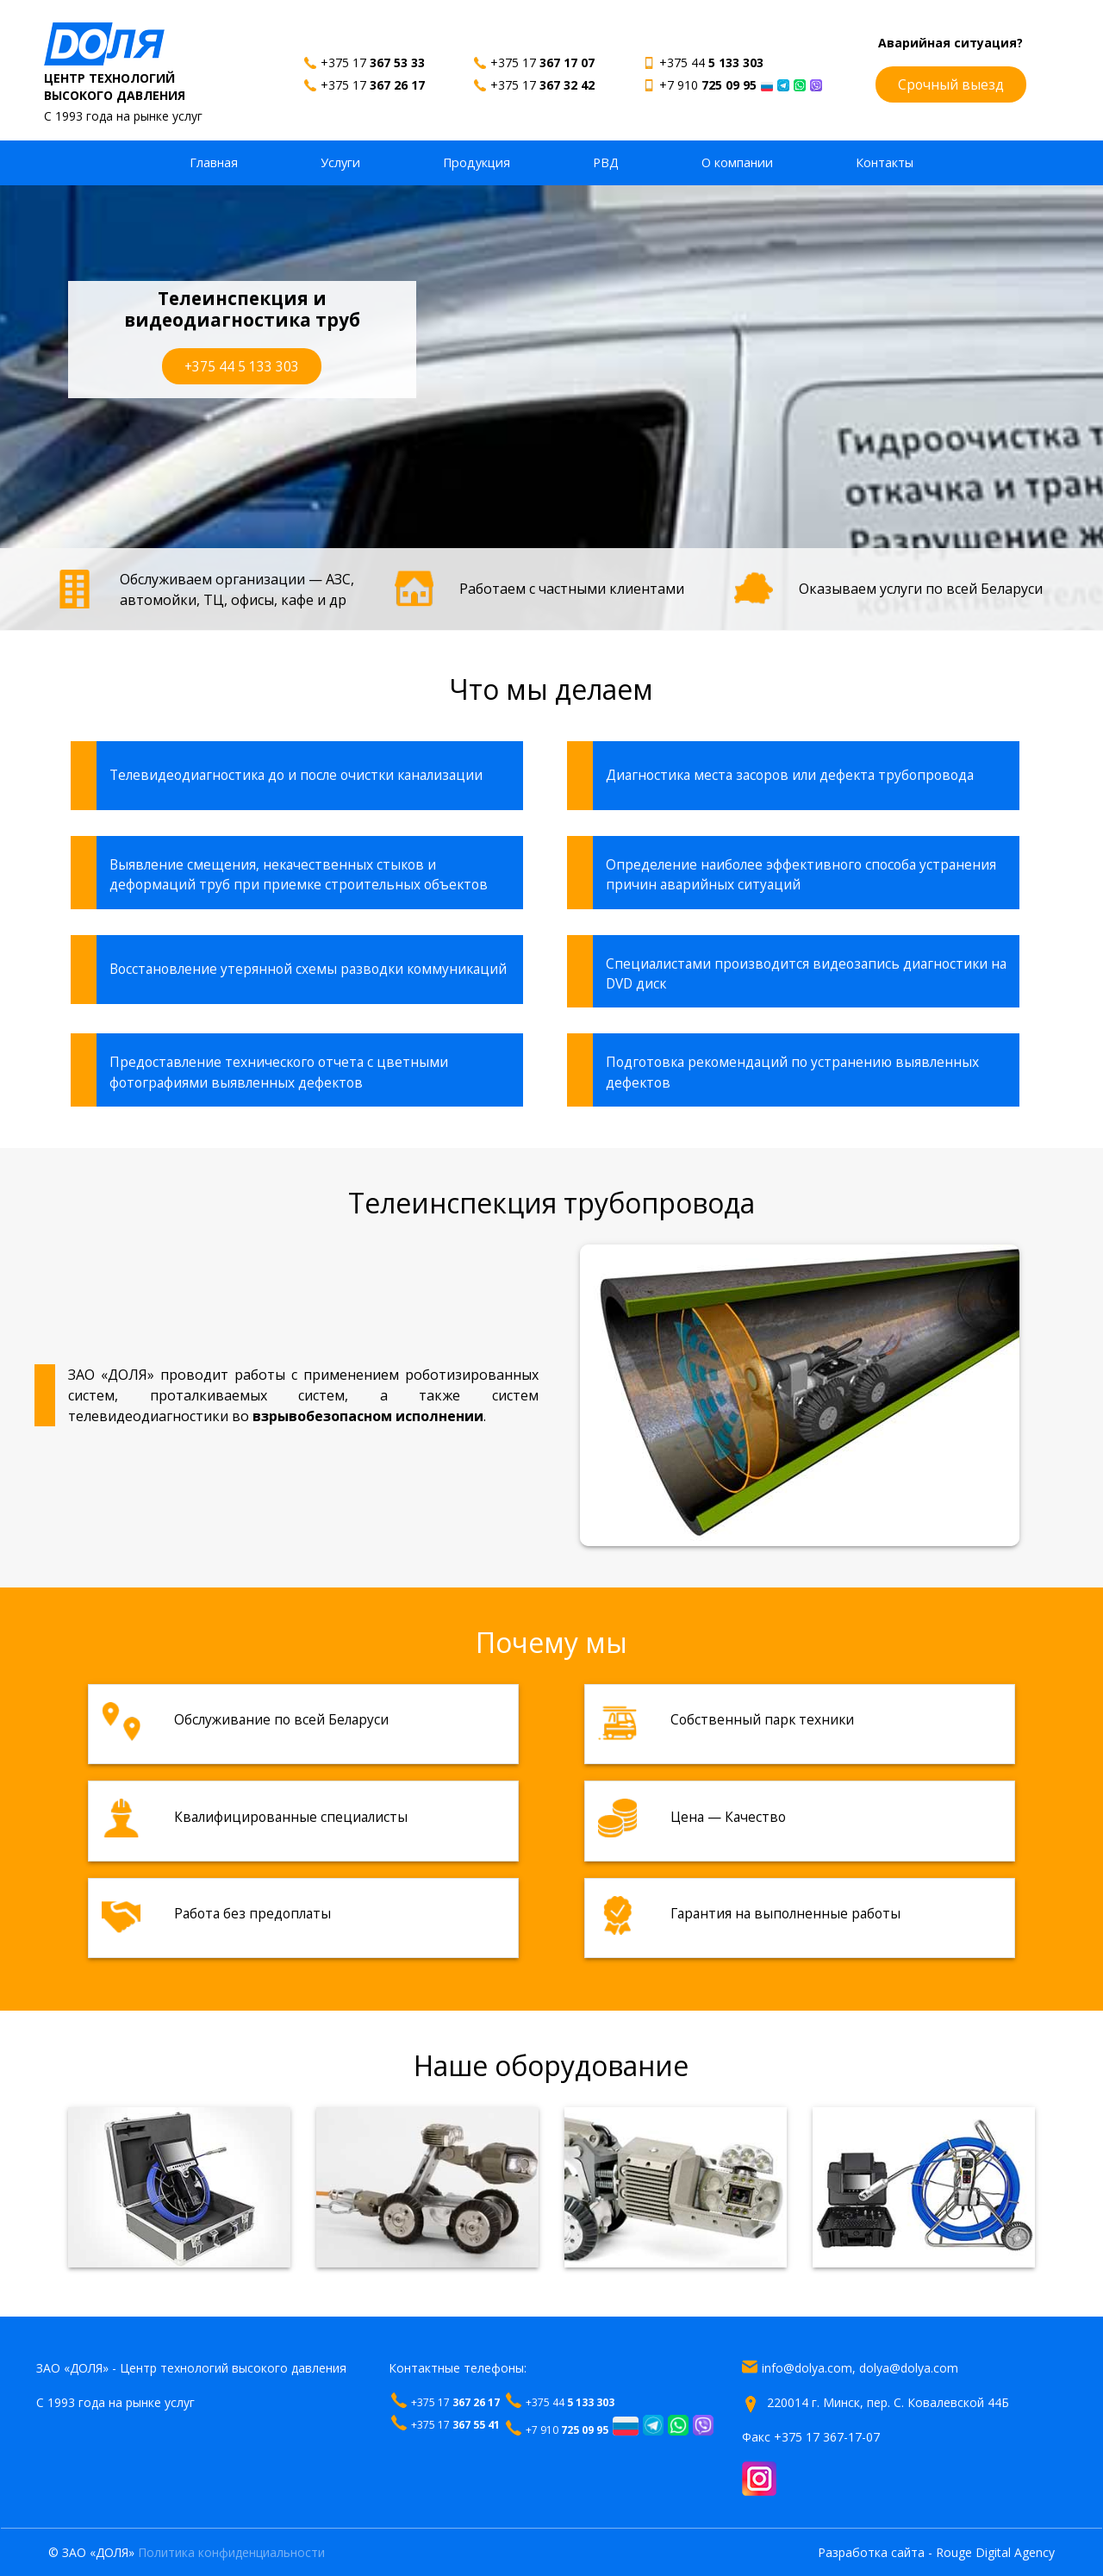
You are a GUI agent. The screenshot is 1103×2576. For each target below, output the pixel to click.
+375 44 (711, 62)
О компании (737, 162)
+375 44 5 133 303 (241, 366)
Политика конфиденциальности (231, 2552)
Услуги (340, 162)
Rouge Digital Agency (995, 2552)
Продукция (476, 162)
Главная (214, 162)
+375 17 (373, 62)
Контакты (884, 162)
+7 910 (708, 85)
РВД (606, 162)
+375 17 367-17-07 (827, 2437)
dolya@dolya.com (908, 2368)
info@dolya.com (807, 2368)
